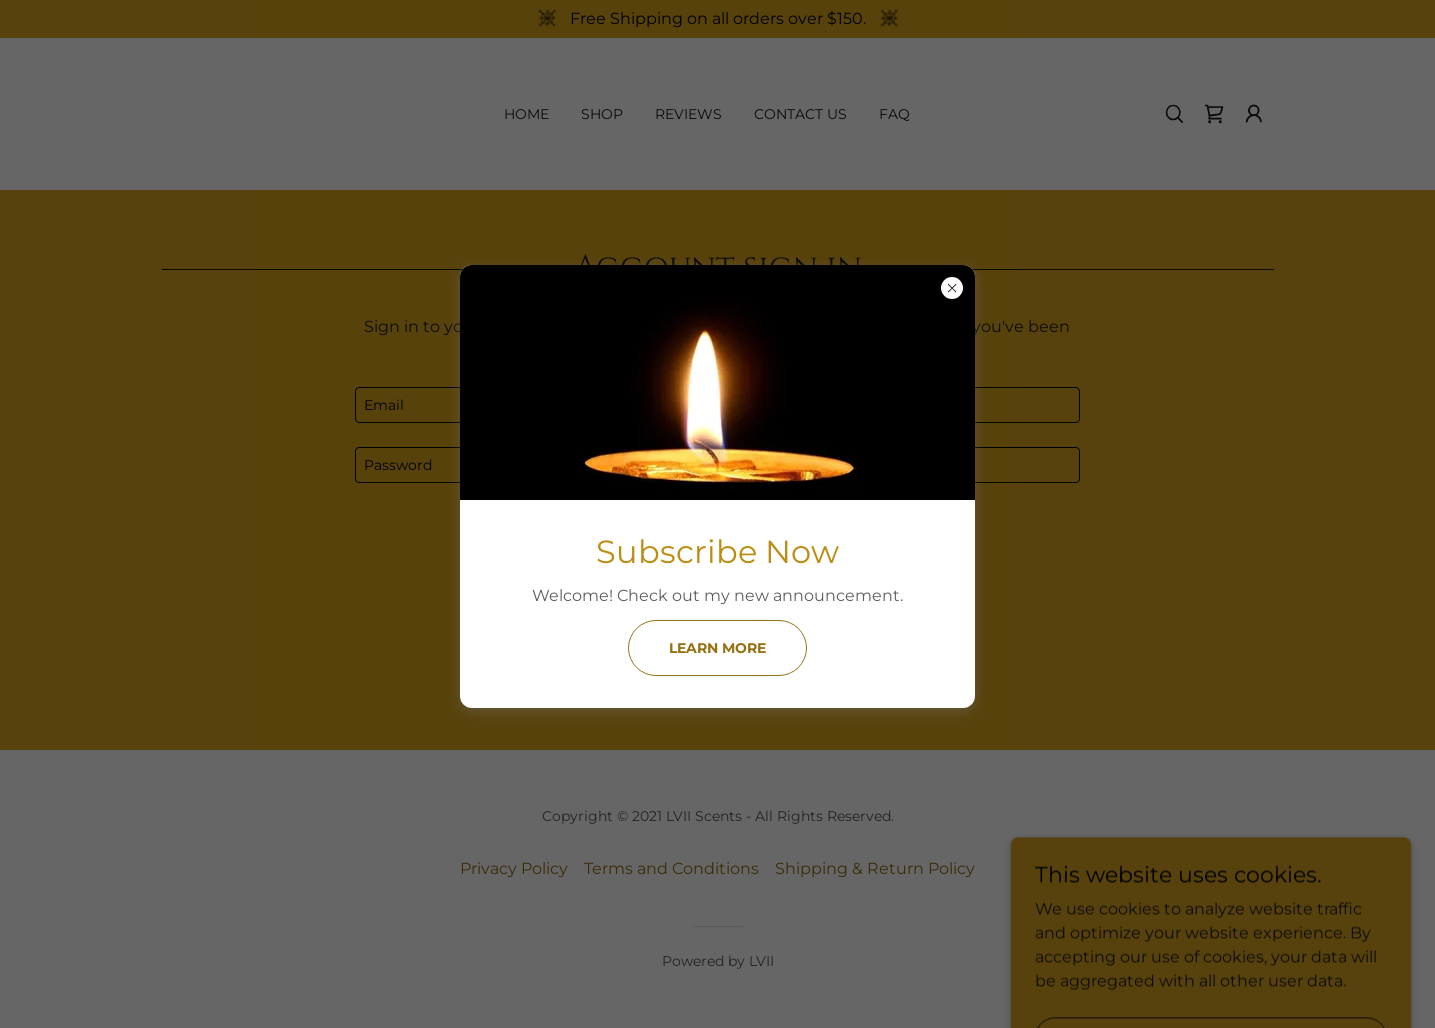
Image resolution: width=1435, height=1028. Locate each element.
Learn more (717, 648)
